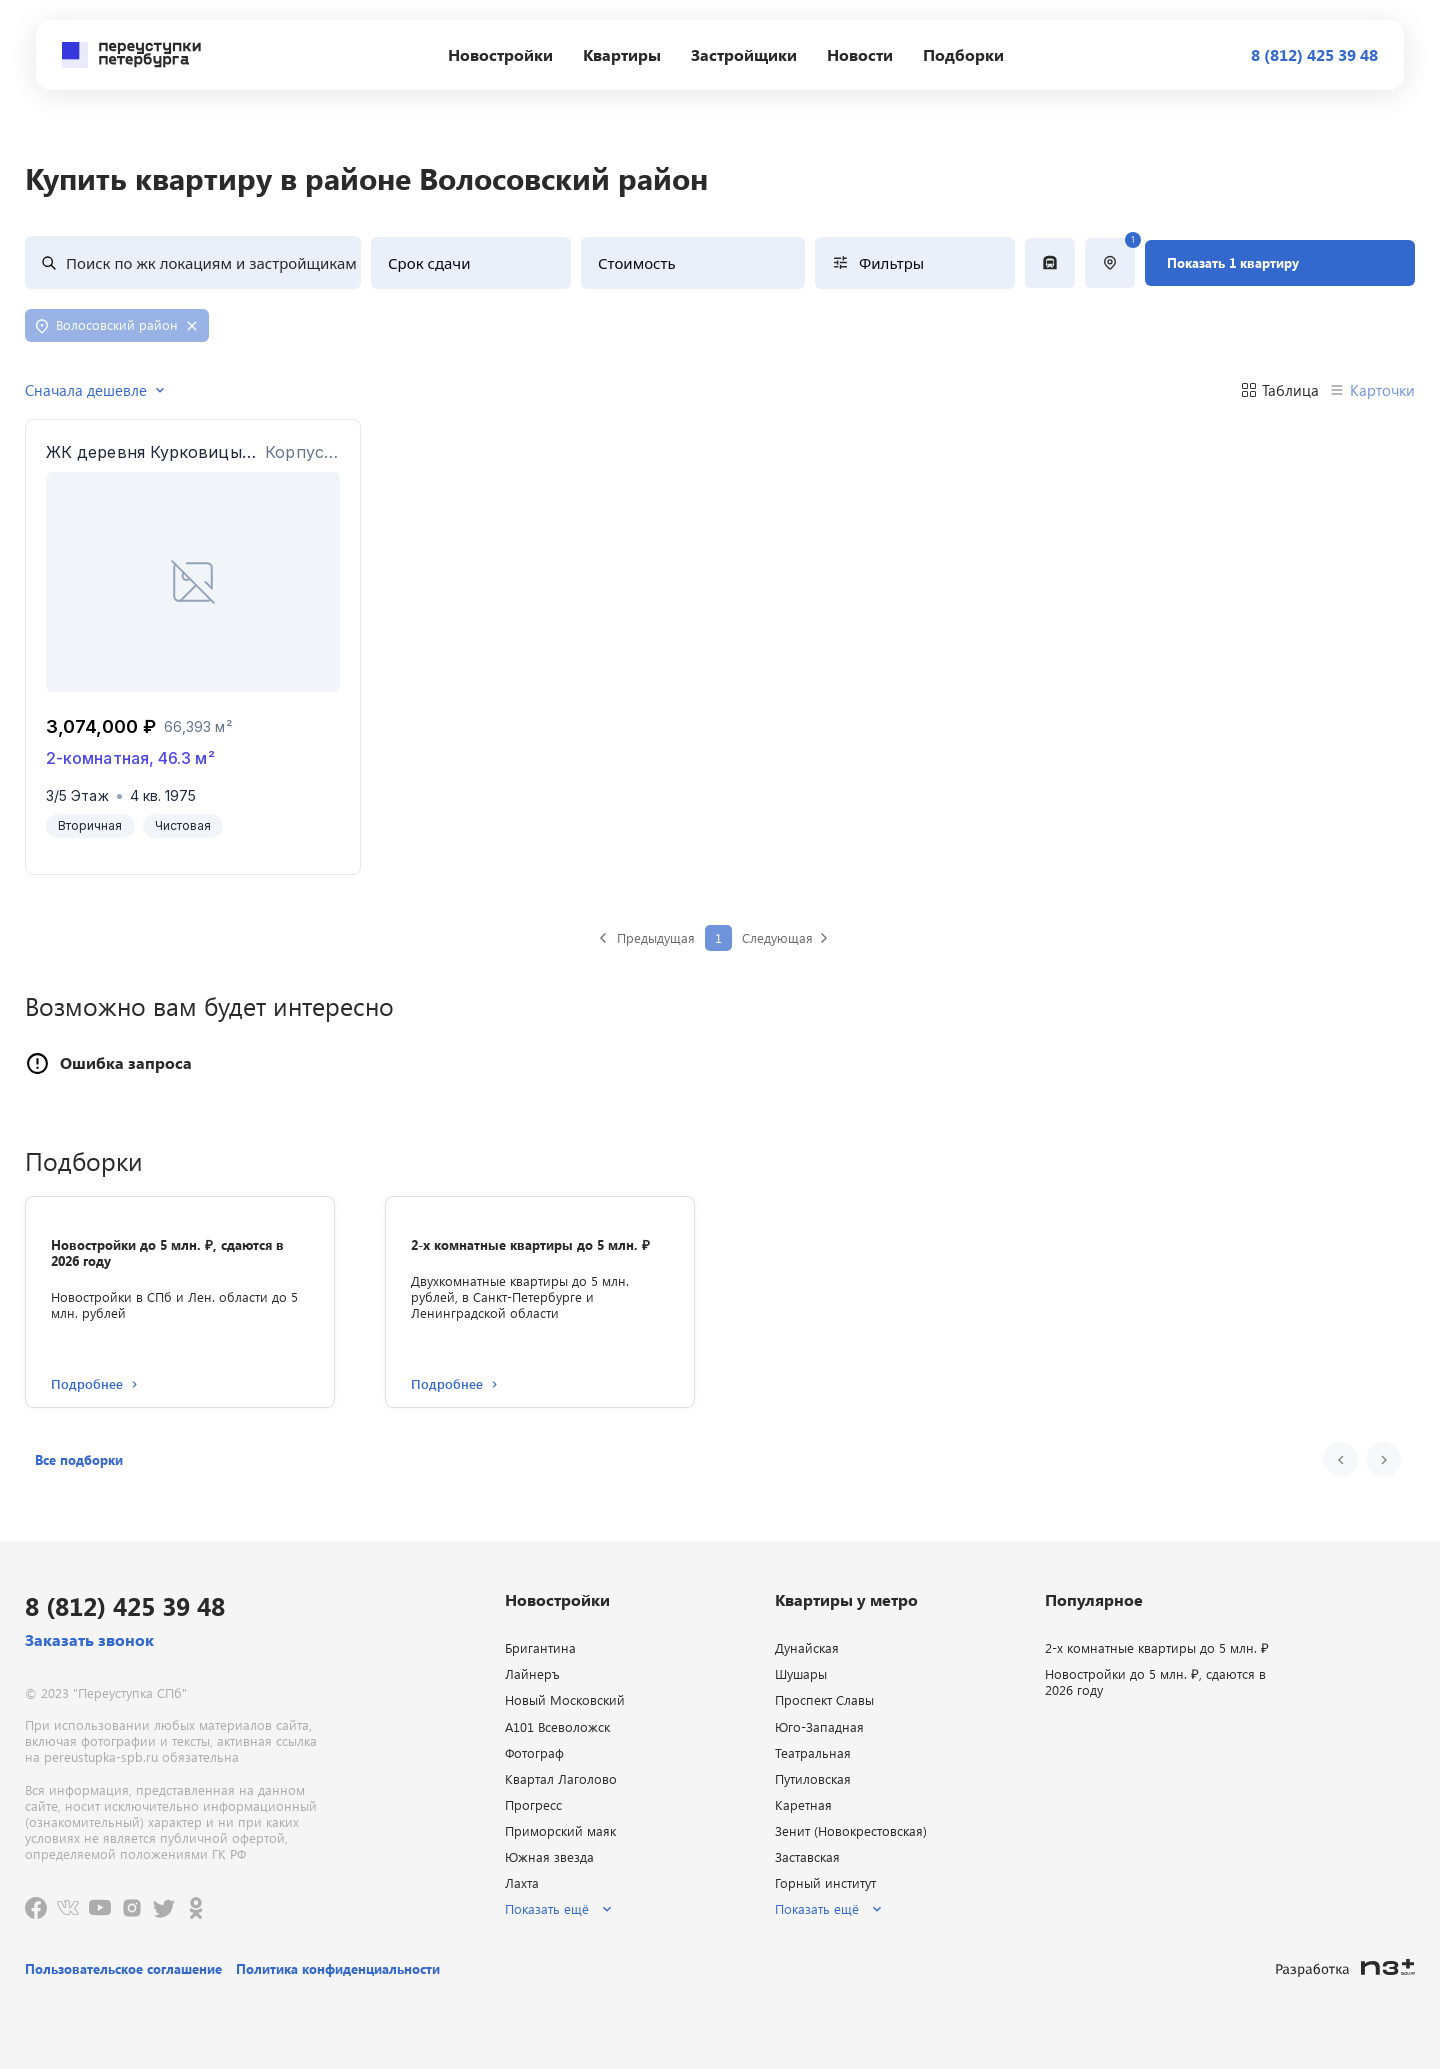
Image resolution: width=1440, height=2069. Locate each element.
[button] (79, 1460)
